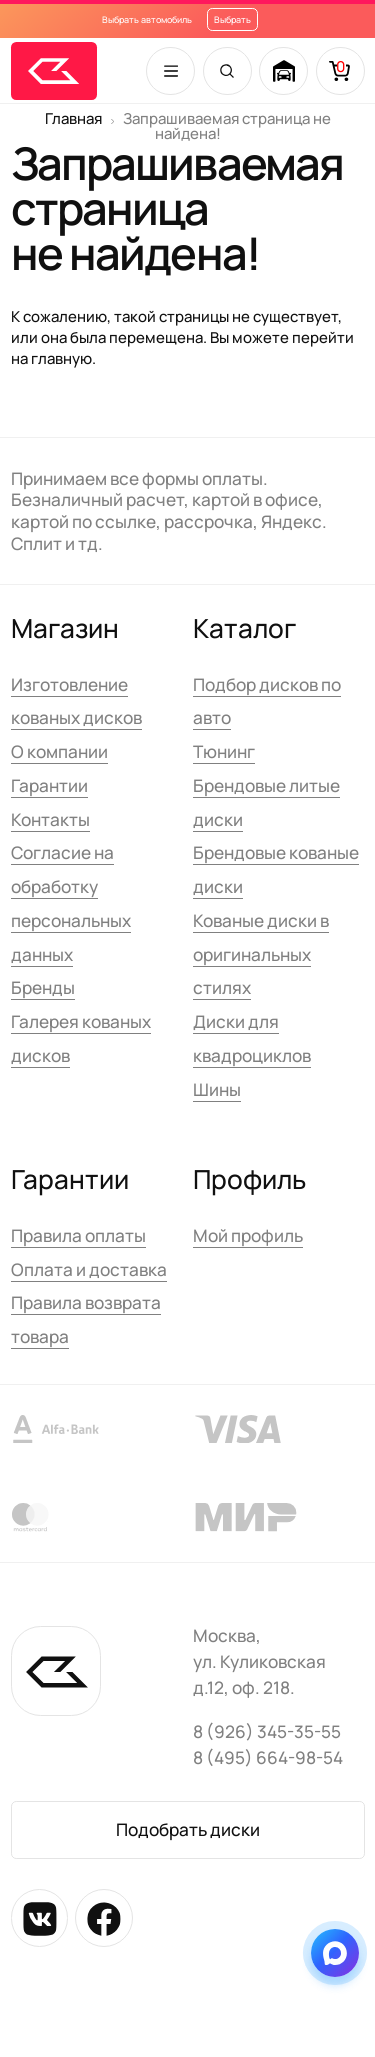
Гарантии (49, 785)
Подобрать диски (188, 1829)
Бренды (43, 987)
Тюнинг (224, 751)
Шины (217, 1089)
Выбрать (232, 19)
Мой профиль (248, 1235)
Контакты (50, 819)
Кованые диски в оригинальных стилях (261, 954)
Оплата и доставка (89, 1269)
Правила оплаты (78, 1235)
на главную (51, 358)
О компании (59, 751)
